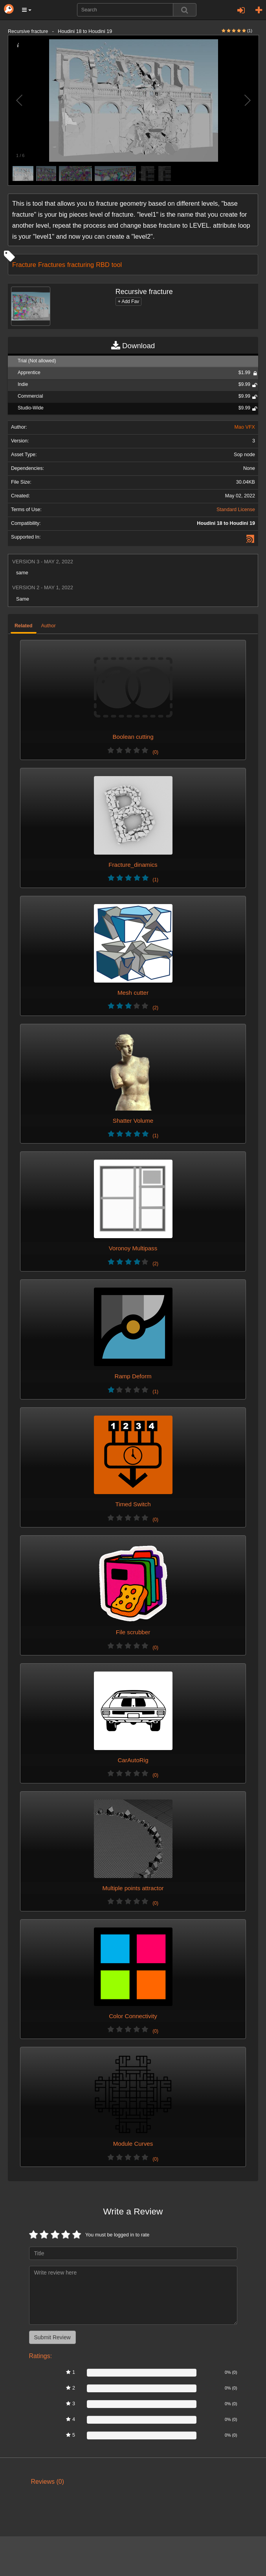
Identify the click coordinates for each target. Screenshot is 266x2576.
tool (117, 264)
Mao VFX (245, 427)
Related (24, 625)
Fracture (24, 264)
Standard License (235, 509)
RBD (103, 264)
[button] (26, 10)
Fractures (51, 264)
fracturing (80, 264)
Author (48, 625)
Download (133, 346)
